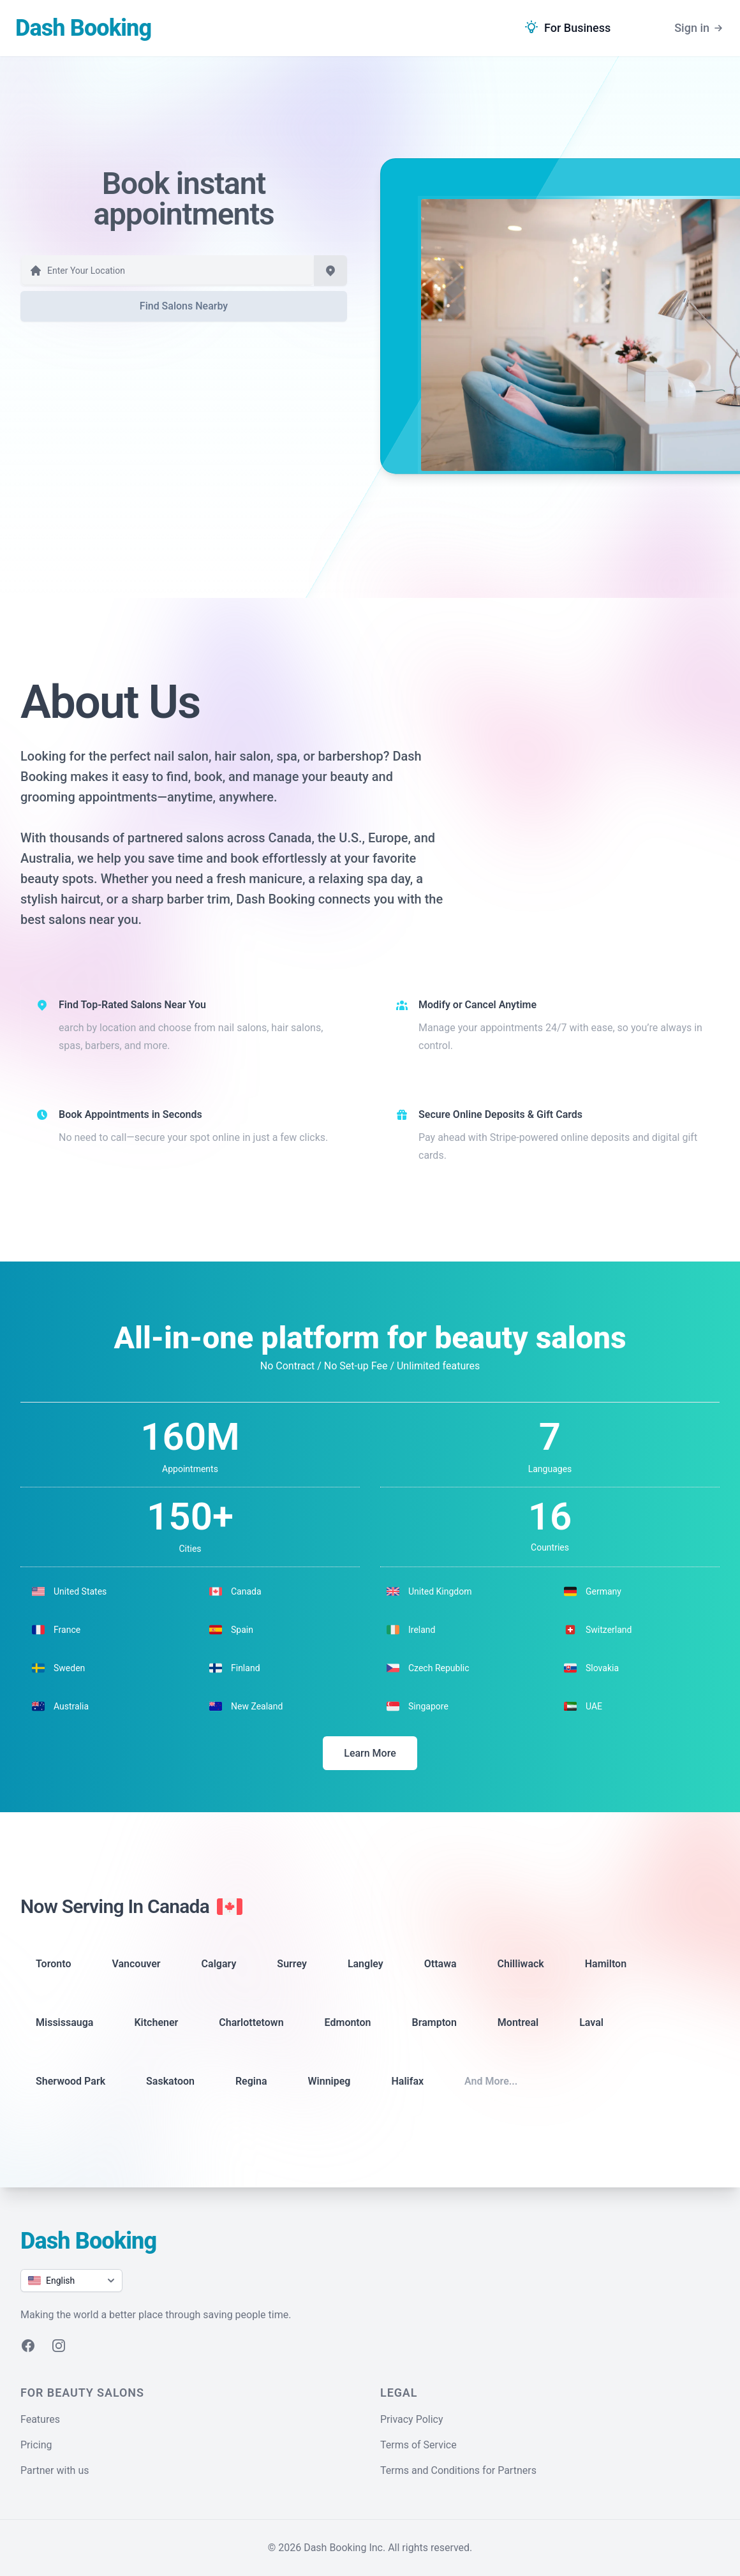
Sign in (699, 28)
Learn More (370, 1753)
